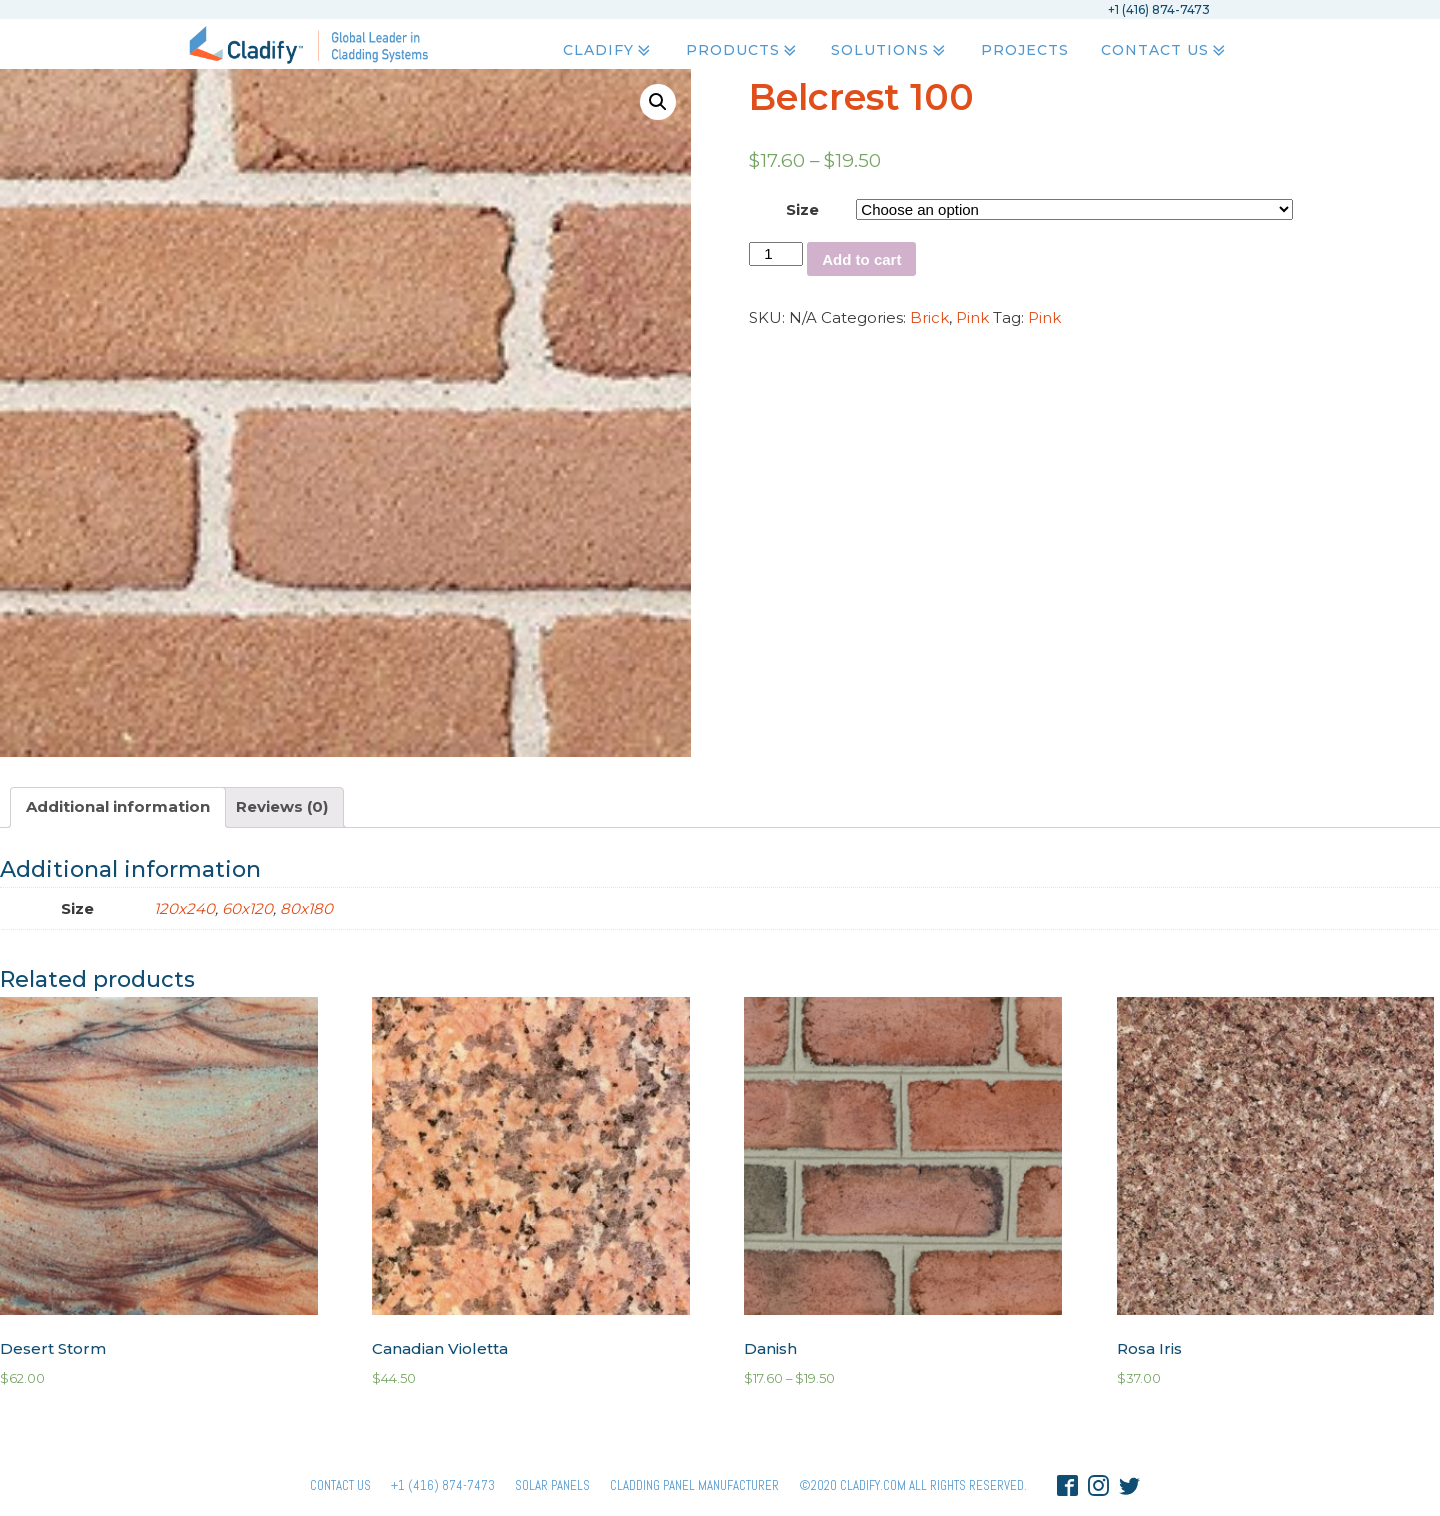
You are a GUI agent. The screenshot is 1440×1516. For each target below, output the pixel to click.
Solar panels (552, 1485)
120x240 (184, 908)
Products (742, 51)
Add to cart (861, 259)
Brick (929, 317)
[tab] (118, 807)
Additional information (118, 806)
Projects (1024, 51)
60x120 (247, 908)
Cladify (608, 51)
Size (802, 209)
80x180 (306, 908)
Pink (972, 317)
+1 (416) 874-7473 (443, 1485)
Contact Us (1164, 51)
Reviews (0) (282, 806)
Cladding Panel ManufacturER (694, 1485)
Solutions (890, 51)
